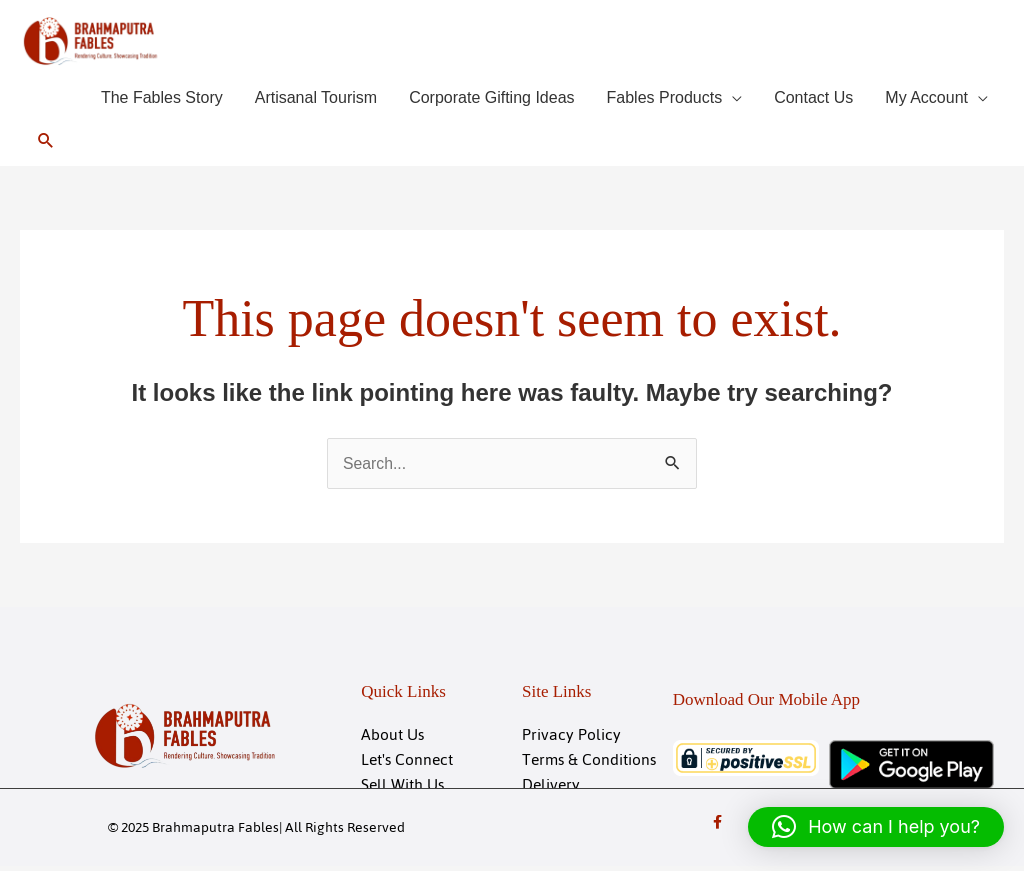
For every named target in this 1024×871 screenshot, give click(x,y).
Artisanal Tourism (316, 99)
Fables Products (665, 99)
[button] (46, 142)
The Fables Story (162, 99)
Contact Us (813, 99)
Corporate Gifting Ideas (491, 99)
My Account (926, 99)
